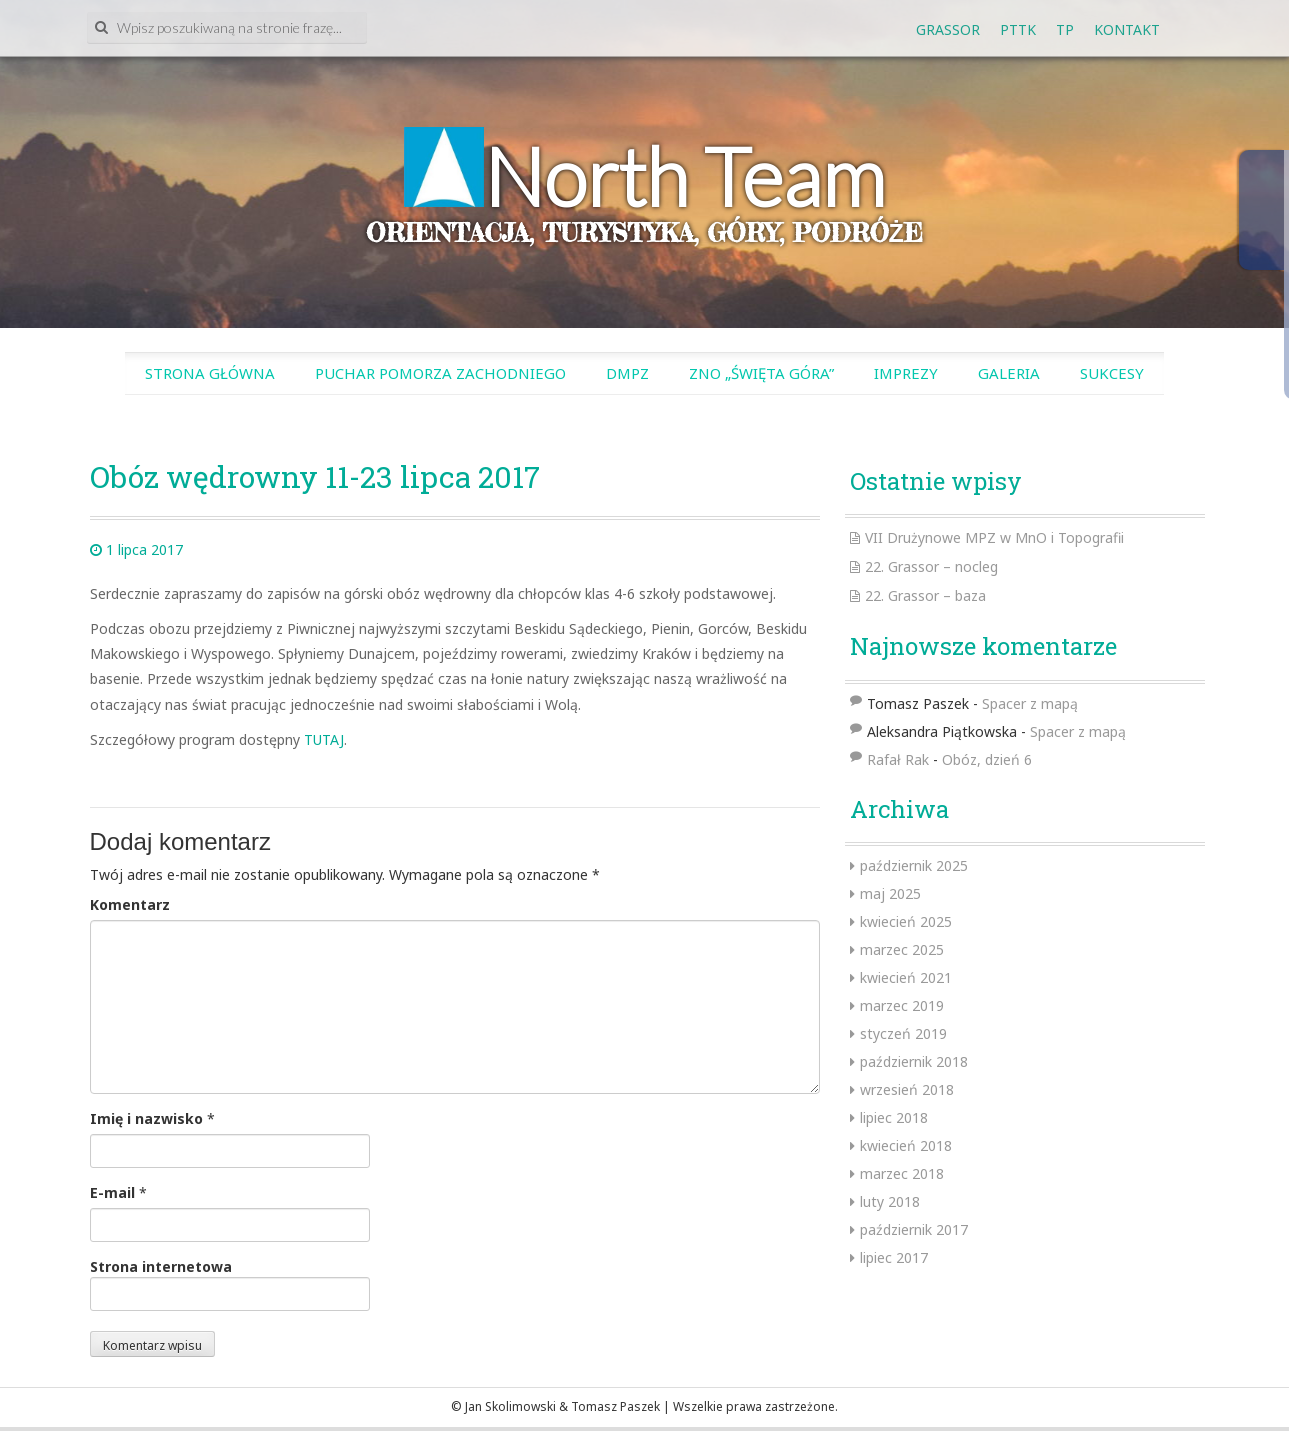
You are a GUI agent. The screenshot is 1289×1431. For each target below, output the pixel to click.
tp (1065, 29)
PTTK (1018, 29)
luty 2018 (890, 1201)
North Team (684, 176)
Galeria (1009, 373)
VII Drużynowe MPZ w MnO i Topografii (994, 537)
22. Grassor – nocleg (931, 566)
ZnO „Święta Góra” (761, 373)
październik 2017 (914, 1229)
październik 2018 (914, 1061)
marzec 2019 (902, 1005)
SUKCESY (1112, 373)
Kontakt (1127, 29)
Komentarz (130, 904)
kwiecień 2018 (906, 1145)
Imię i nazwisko (146, 1118)
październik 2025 (914, 865)
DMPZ (627, 373)
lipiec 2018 (894, 1117)
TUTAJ (324, 739)
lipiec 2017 (894, 1257)
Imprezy (906, 373)
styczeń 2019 (903, 1033)
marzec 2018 (902, 1173)
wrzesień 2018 (907, 1089)
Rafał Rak (898, 759)
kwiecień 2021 (906, 977)
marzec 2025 (902, 949)
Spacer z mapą (1030, 703)
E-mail (112, 1192)
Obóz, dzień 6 (987, 759)
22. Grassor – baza (925, 595)
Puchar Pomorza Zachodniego (440, 373)
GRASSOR (948, 29)
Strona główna (210, 373)
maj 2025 (890, 893)
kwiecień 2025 (906, 921)
